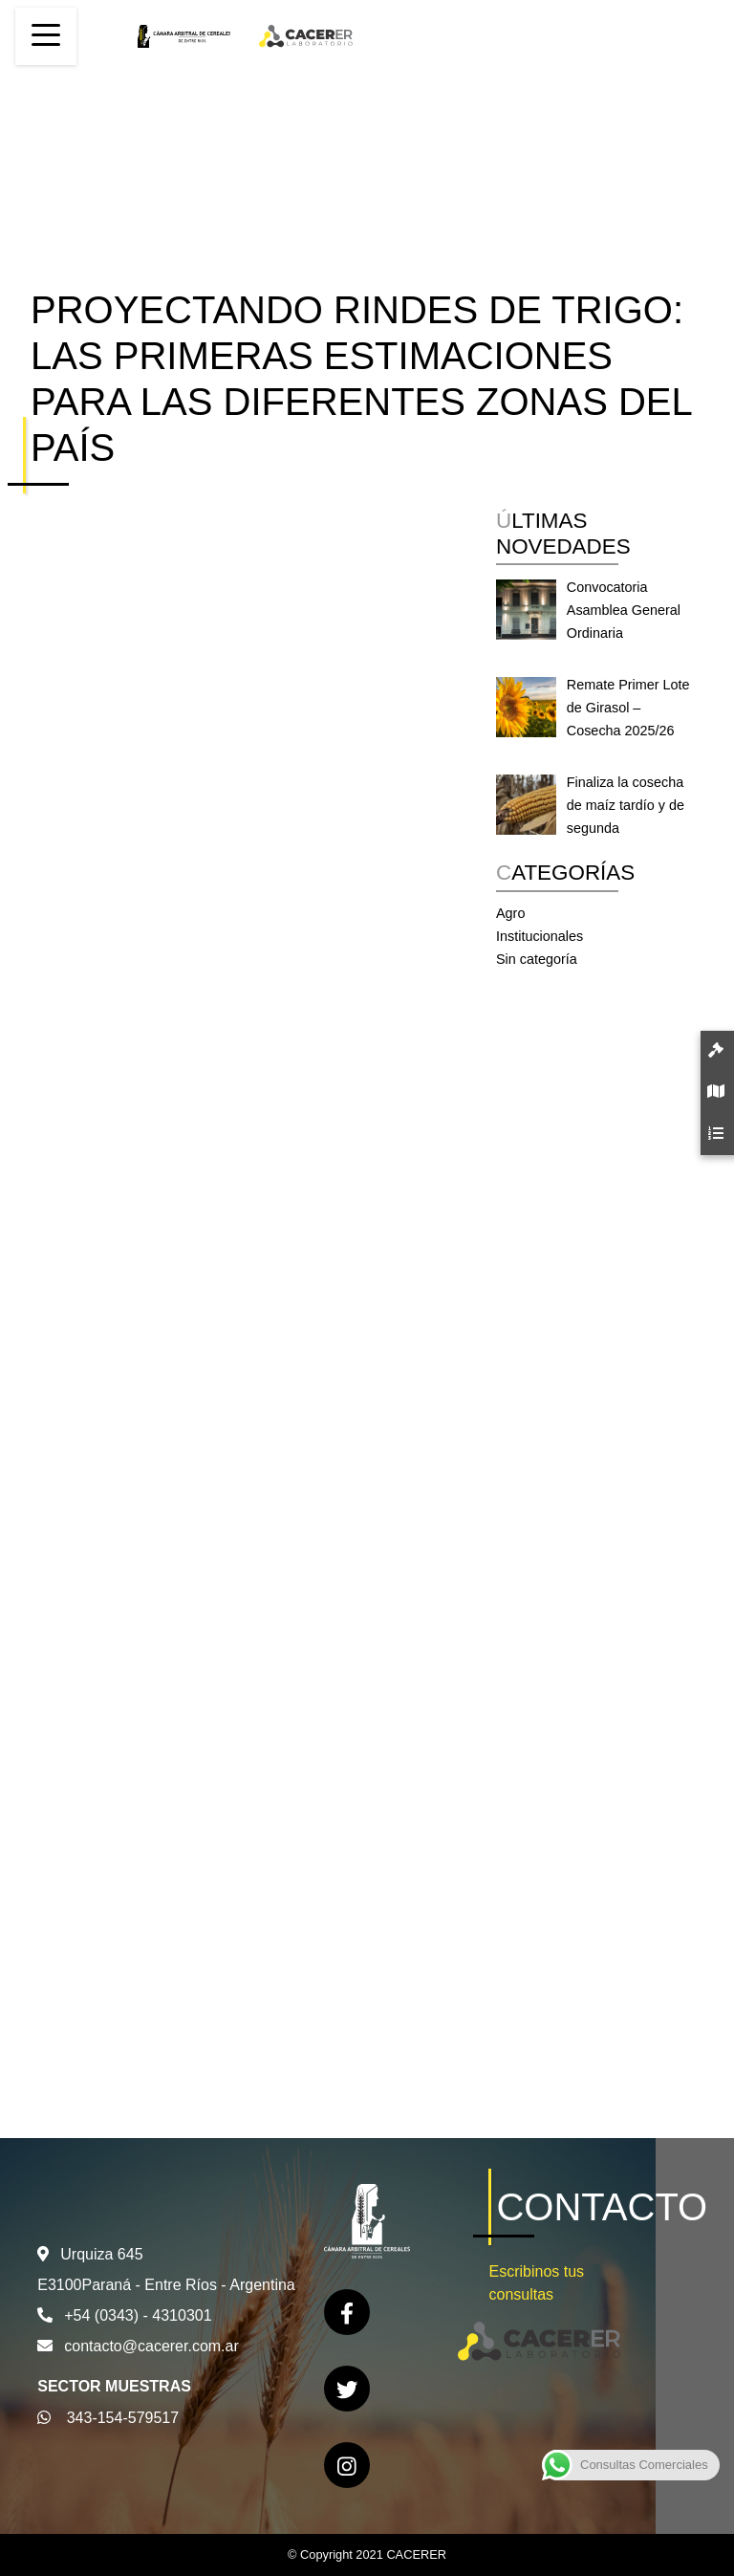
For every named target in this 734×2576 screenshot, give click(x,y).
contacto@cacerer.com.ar (151, 2346)
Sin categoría (536, 959)
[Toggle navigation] (45, 36)
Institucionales (539, 936)
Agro (510, 913)
